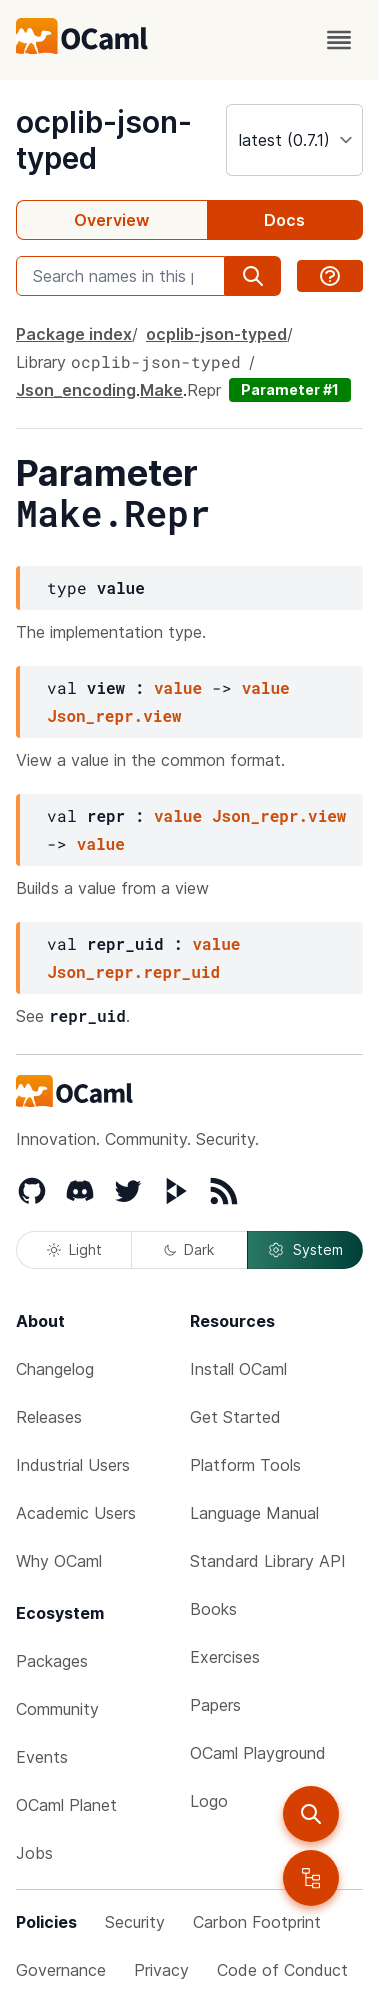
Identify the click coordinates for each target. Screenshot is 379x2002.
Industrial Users (73, 1465)
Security (135, 1922)
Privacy (161, 1970)
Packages (52, 1661)
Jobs (34, 1853)
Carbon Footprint (257, 1922)
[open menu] (339, 40)
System (305, 1250)
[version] (294, 140)
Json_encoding (76, 390)
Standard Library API (268, 1561)
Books (213, 1609)
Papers (215, 1705)
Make (161, 390)
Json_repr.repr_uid (133, 971)
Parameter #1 (290, 389)
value (178, 687)
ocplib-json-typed (216, 334)
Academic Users (76, 1513)
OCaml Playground (258, 1753)
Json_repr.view (114, 715)
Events (42, 1757)
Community (57, 1709)
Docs (284, 220)
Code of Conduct (282, 1970)
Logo (209, 1801)
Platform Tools (245, 1465)
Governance (61, 1970)
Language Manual (254, 1513)
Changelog (55, 1369)
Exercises (225, 1657)
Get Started (235, 1417)
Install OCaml (238, 1369)
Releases (49, 1417)
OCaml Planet (66, 1805)
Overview (111, 220)
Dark (189, 1249)
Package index (74, 334)
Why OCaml (59, 1561)
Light (74, 1249)
